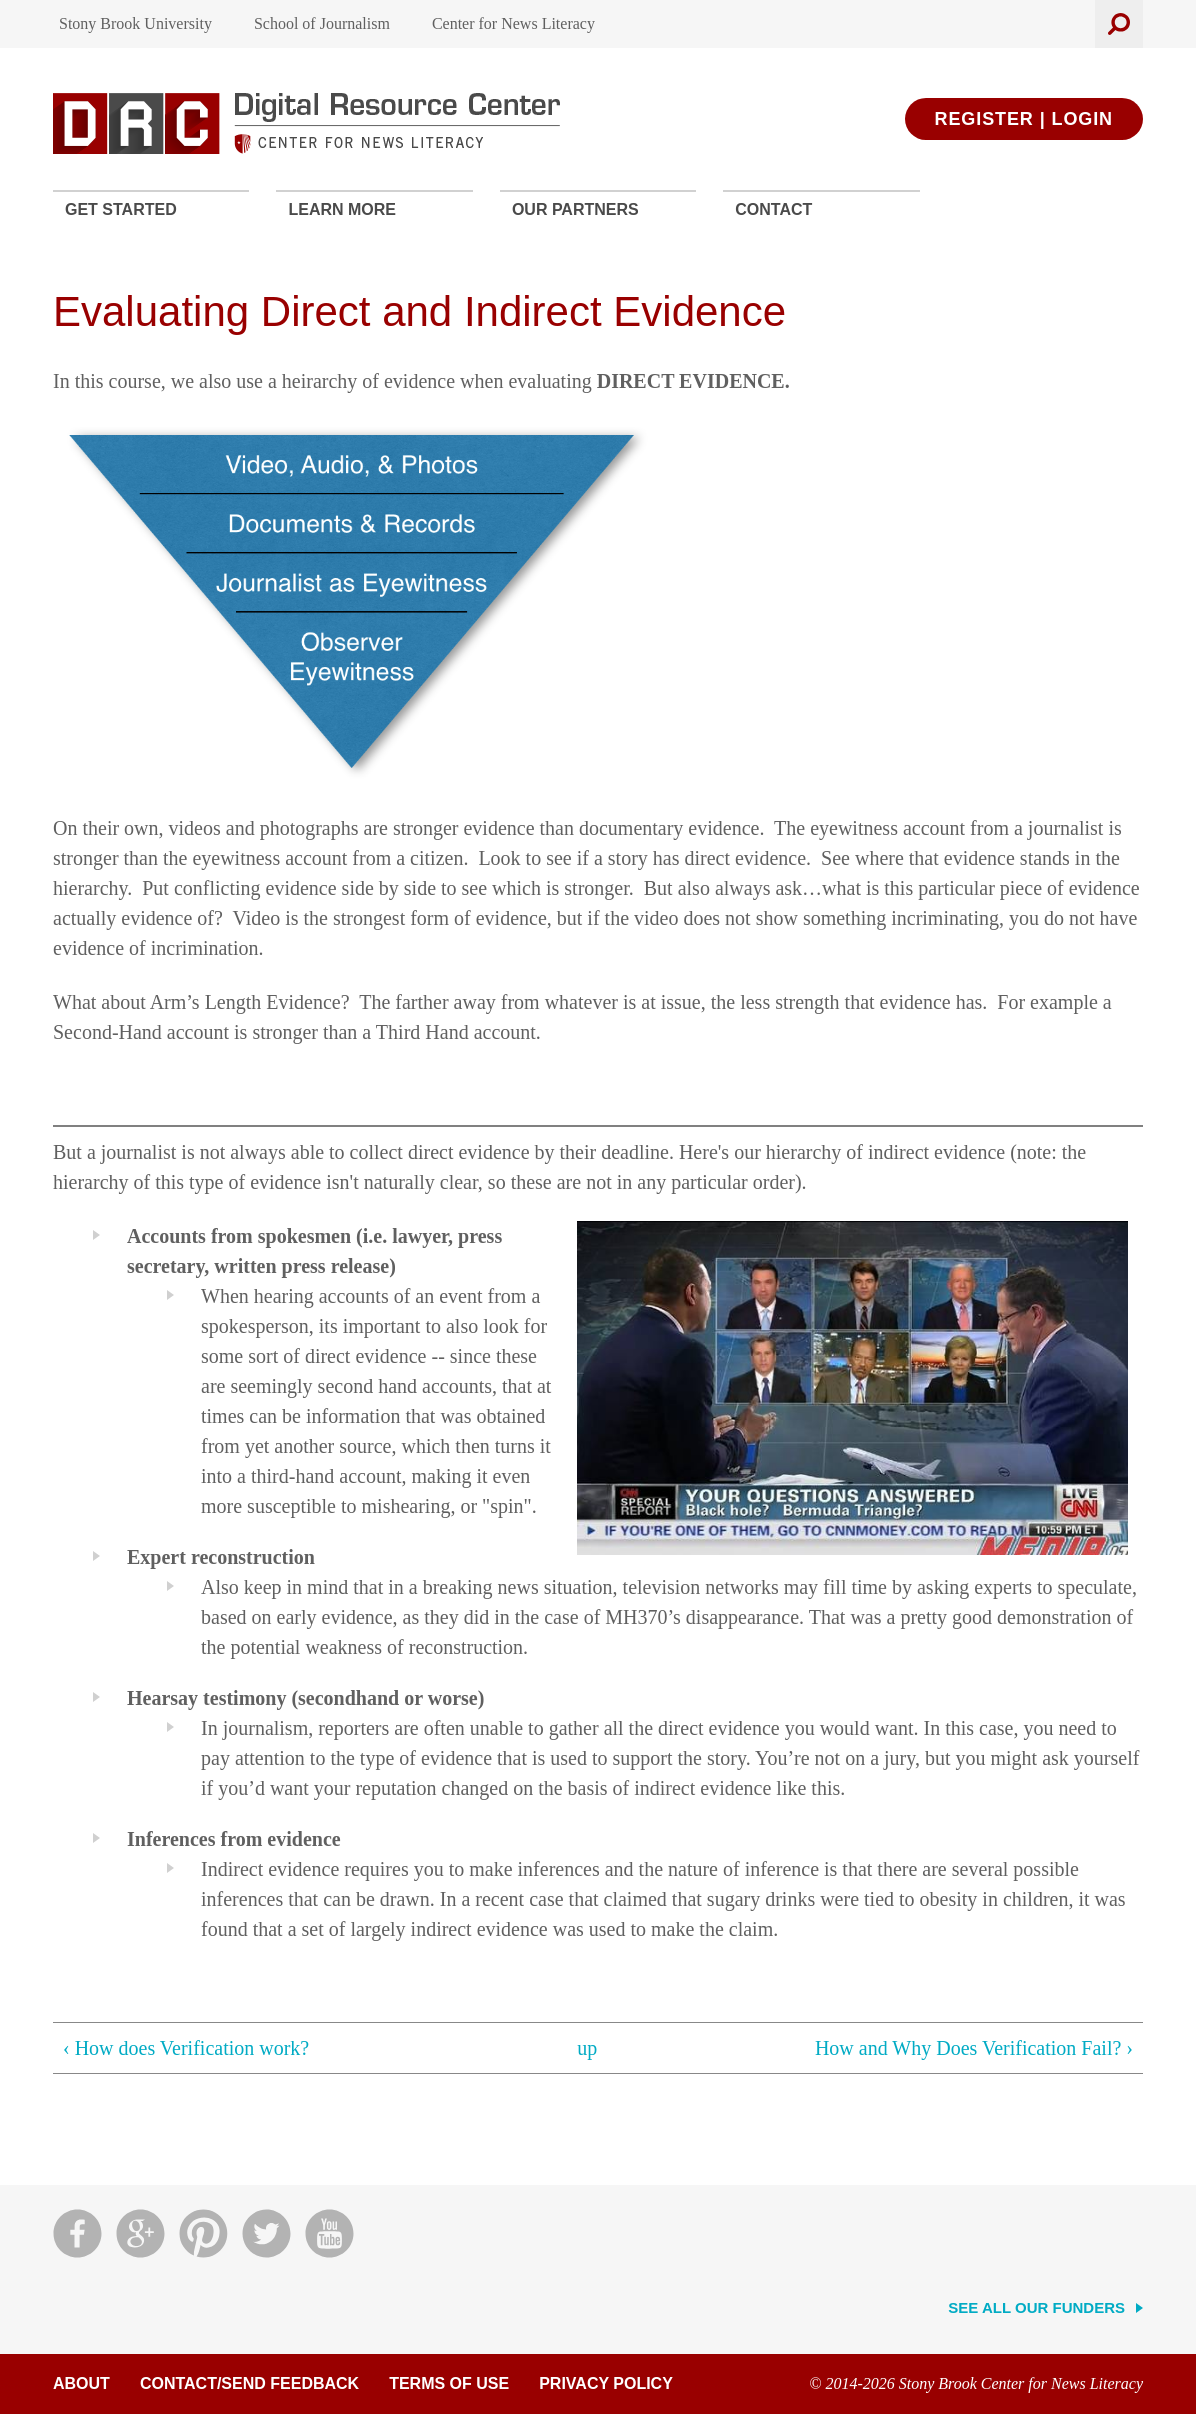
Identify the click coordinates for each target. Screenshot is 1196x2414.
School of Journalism (322, 23)
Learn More (342, 209)
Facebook (77, 2233)
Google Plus (140, 2233)
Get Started (121, 209)
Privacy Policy (606, 2383)
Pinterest (203, 2233)
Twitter (266, 2233)
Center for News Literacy (513, 23)
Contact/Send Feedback (249, 2383)
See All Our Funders (1036, 2307)
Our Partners (575, 209)
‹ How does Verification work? (186, 2048)
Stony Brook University (135, 23)
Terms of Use (449, 2383)
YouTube (329, 2233)
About (81, 2383)
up (587, 2048)
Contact (773, 209)
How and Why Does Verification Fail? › (974, 2048)
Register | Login (1024, 119)
